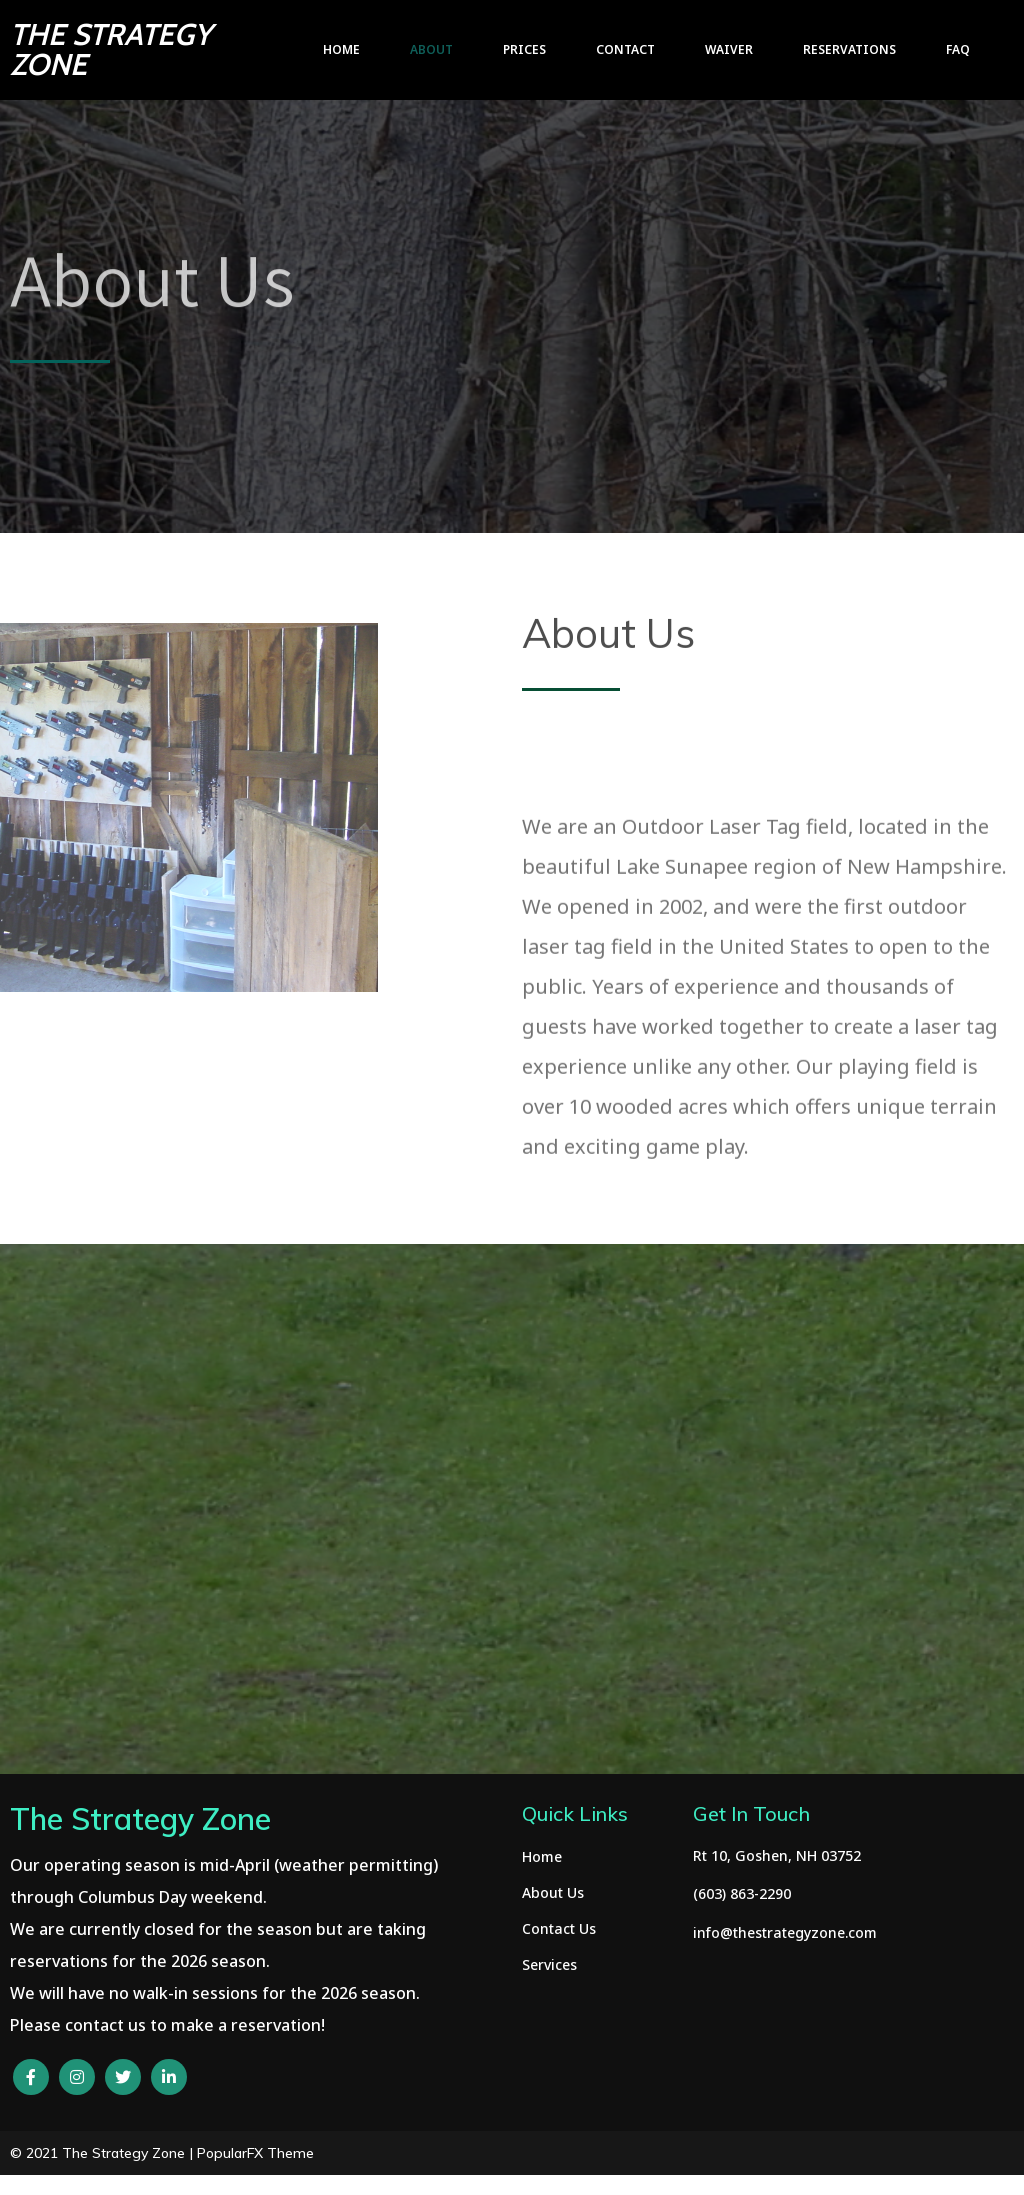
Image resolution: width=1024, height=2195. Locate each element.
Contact (625, 49)
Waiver (729, 49)
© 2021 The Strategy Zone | (103, 2153)
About (431, 49)
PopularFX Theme (255, 2153)
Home (341, 49)
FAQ (958, 49)
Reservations (849, 49)
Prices (524, 49)
